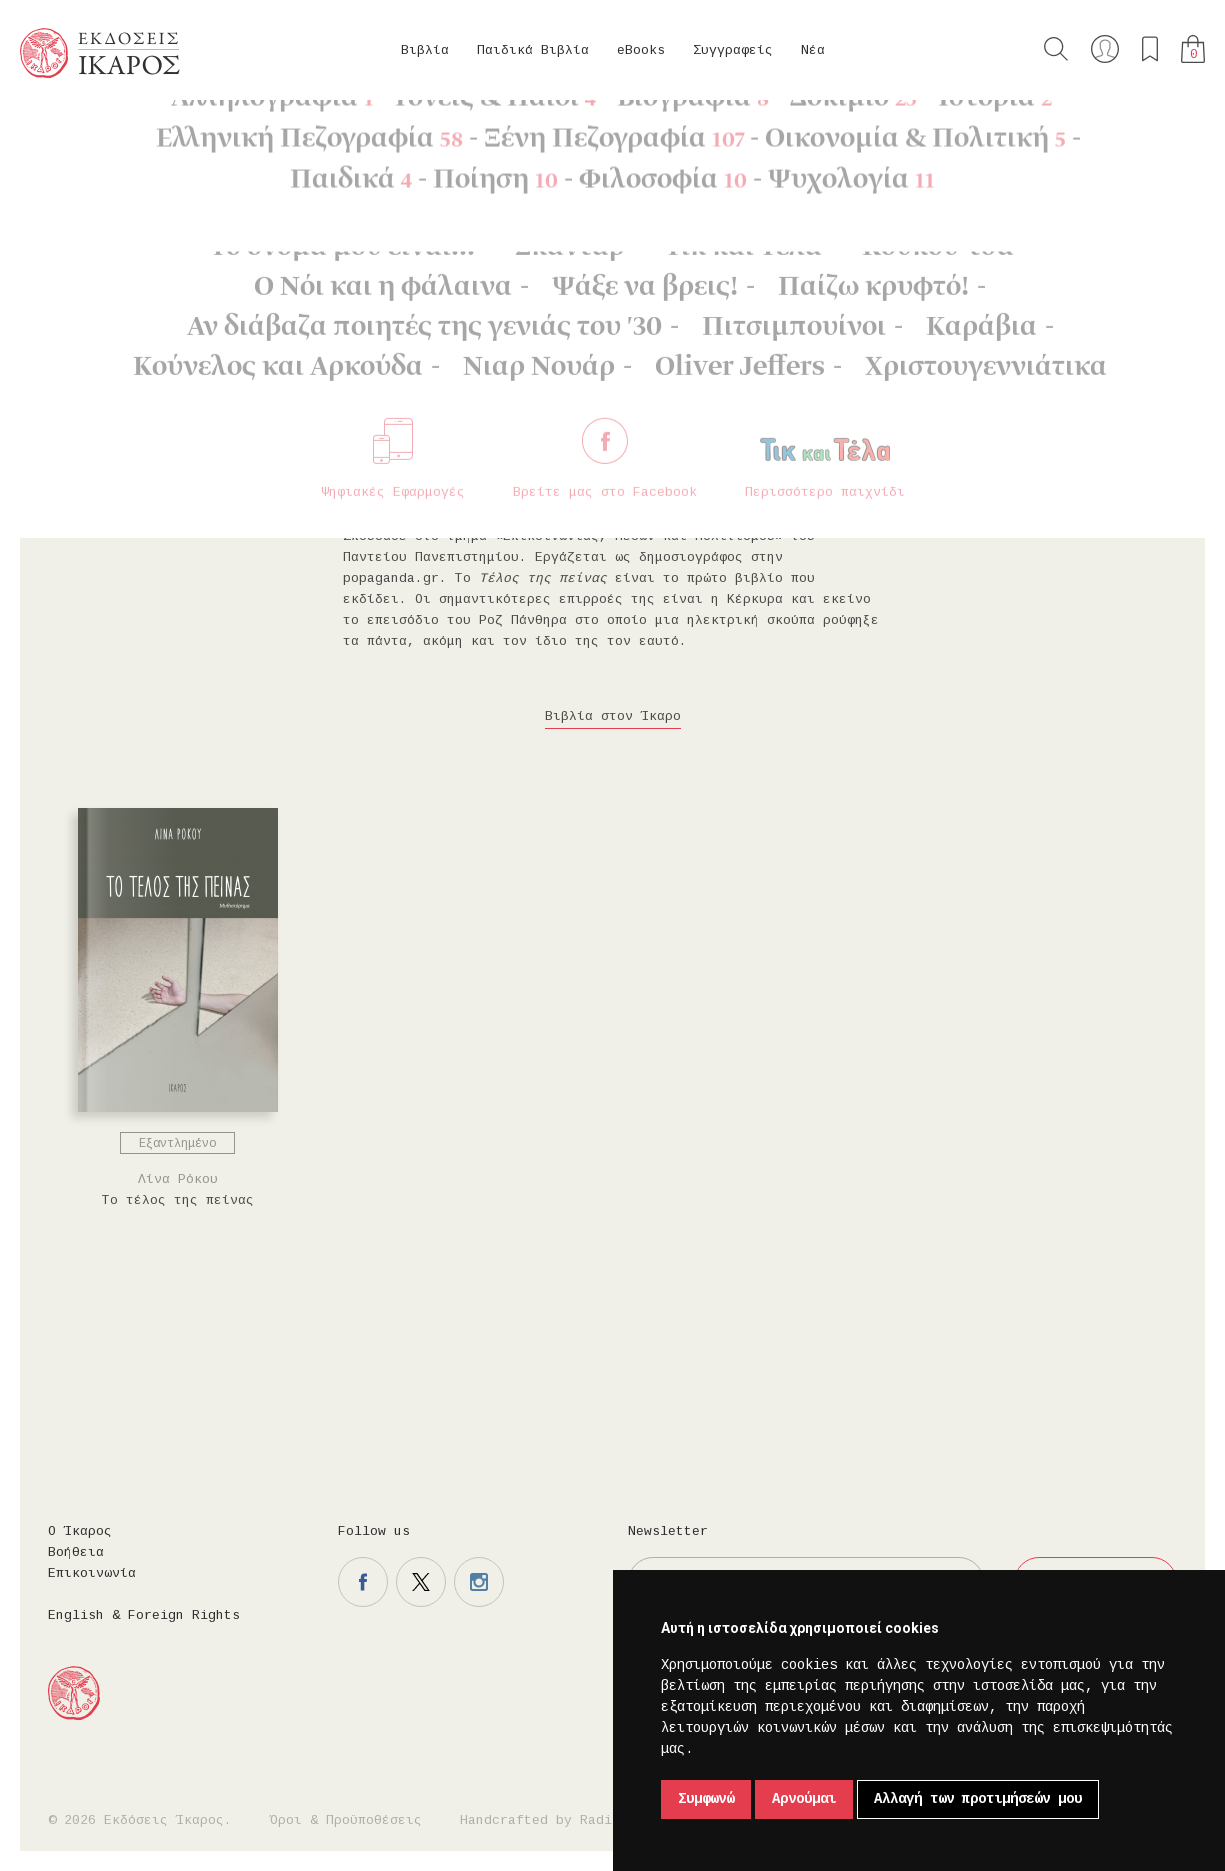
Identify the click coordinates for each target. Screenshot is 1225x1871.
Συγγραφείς (733, 50)
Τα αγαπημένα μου (1150, 49)
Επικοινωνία (92, 1573)
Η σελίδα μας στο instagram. (479, 1582)
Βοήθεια (76, 1552)
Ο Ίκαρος (80, 1531)
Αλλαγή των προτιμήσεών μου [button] (978, 1799)
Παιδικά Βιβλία (533, 50)
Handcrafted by (544, 1820)
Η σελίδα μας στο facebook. (363, 1582)
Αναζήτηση (1056, 49)
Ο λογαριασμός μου (1105, 49)
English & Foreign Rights (144, 1615)
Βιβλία (425, 50)
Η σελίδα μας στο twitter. (421, 1582)
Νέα (813, 50)
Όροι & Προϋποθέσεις (346, 1820)
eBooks (641, 50)
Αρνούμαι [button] (804, 1799)
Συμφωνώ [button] (706, 1799)
